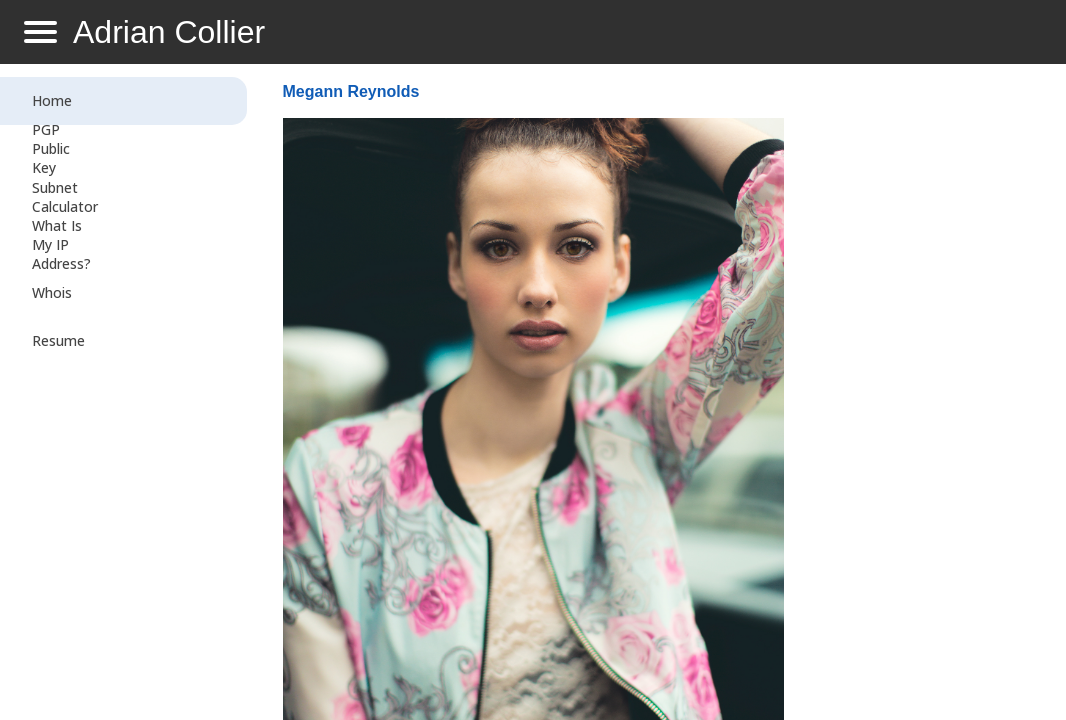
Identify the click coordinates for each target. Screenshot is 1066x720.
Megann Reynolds (351, 91)
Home (52, 100)
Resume (58, 340)
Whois (52, 292)
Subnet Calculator (65, 197)
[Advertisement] (917, 396)
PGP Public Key (51, 148)
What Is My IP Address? (61, 244)
